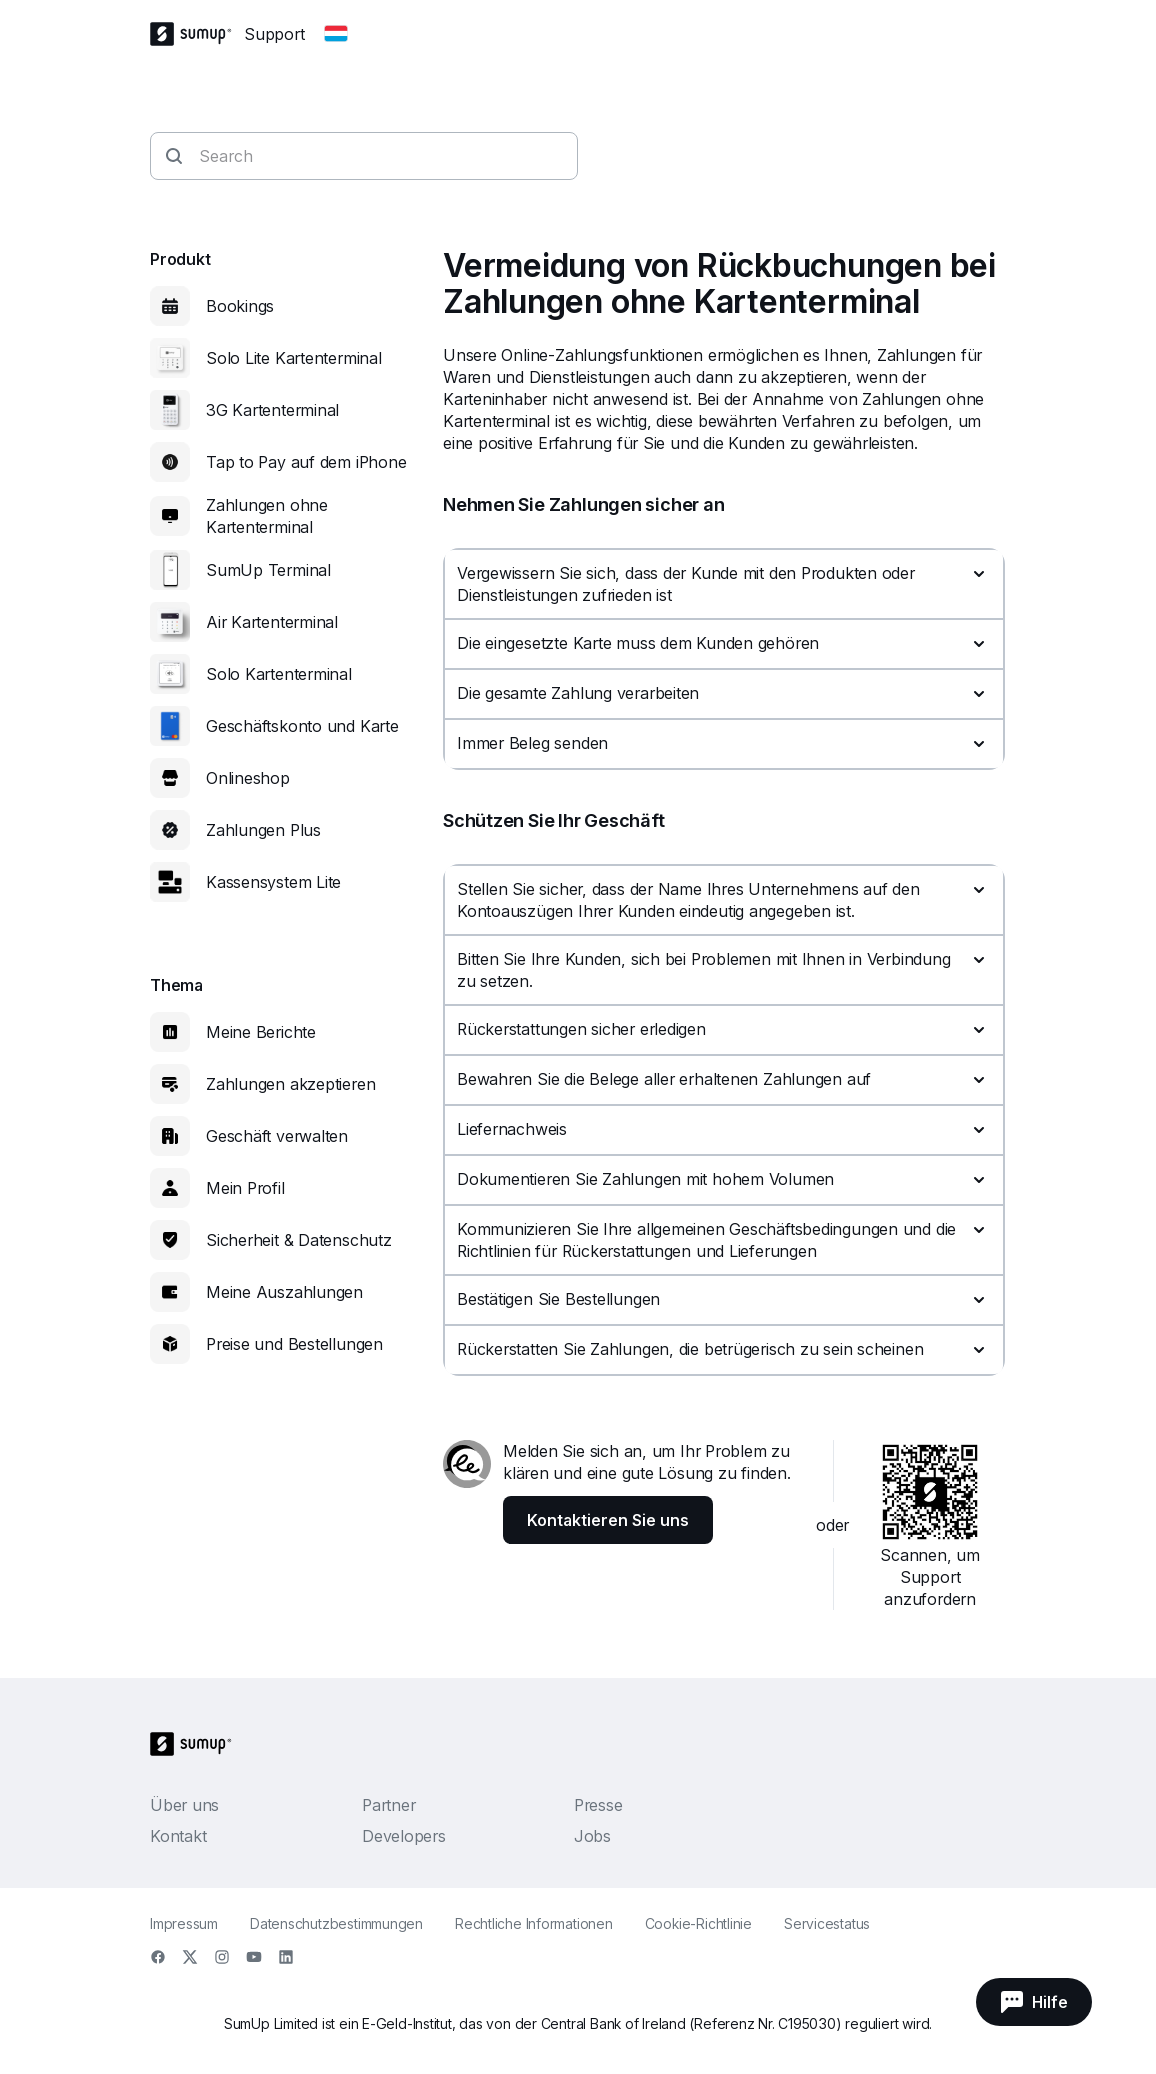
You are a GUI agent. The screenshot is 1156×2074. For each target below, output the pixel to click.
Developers (404, 1836)
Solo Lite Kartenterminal (294, 358)
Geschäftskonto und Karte (302, 726)
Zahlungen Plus (263, 830)
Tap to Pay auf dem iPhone (306, 462)
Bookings (240, 306)
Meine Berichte (261, 1032)
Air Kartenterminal (272, 622)
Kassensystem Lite (273, 882)
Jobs (592, 1836)
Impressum (184, 1923)
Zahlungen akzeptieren (290, 1084)
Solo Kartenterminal (279, 674)
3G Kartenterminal (272, 410)
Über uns (184, 1805)
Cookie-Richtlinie (698, 1923)
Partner (388, 1805)
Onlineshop (248, 778)
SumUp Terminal (268, 570)
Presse (598, 1805)
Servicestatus (827, 1923)
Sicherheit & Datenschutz (299, 1240)
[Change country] (336, 34)
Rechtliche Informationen (534, 1923)
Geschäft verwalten (277, 1136)
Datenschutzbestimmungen (336, 1923)
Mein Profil (245, 1188)
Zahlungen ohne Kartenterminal (267, 516)
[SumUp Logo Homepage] (197, 34)
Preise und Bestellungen (294, 1344)
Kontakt (178, 1836)
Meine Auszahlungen (284, 1292)
